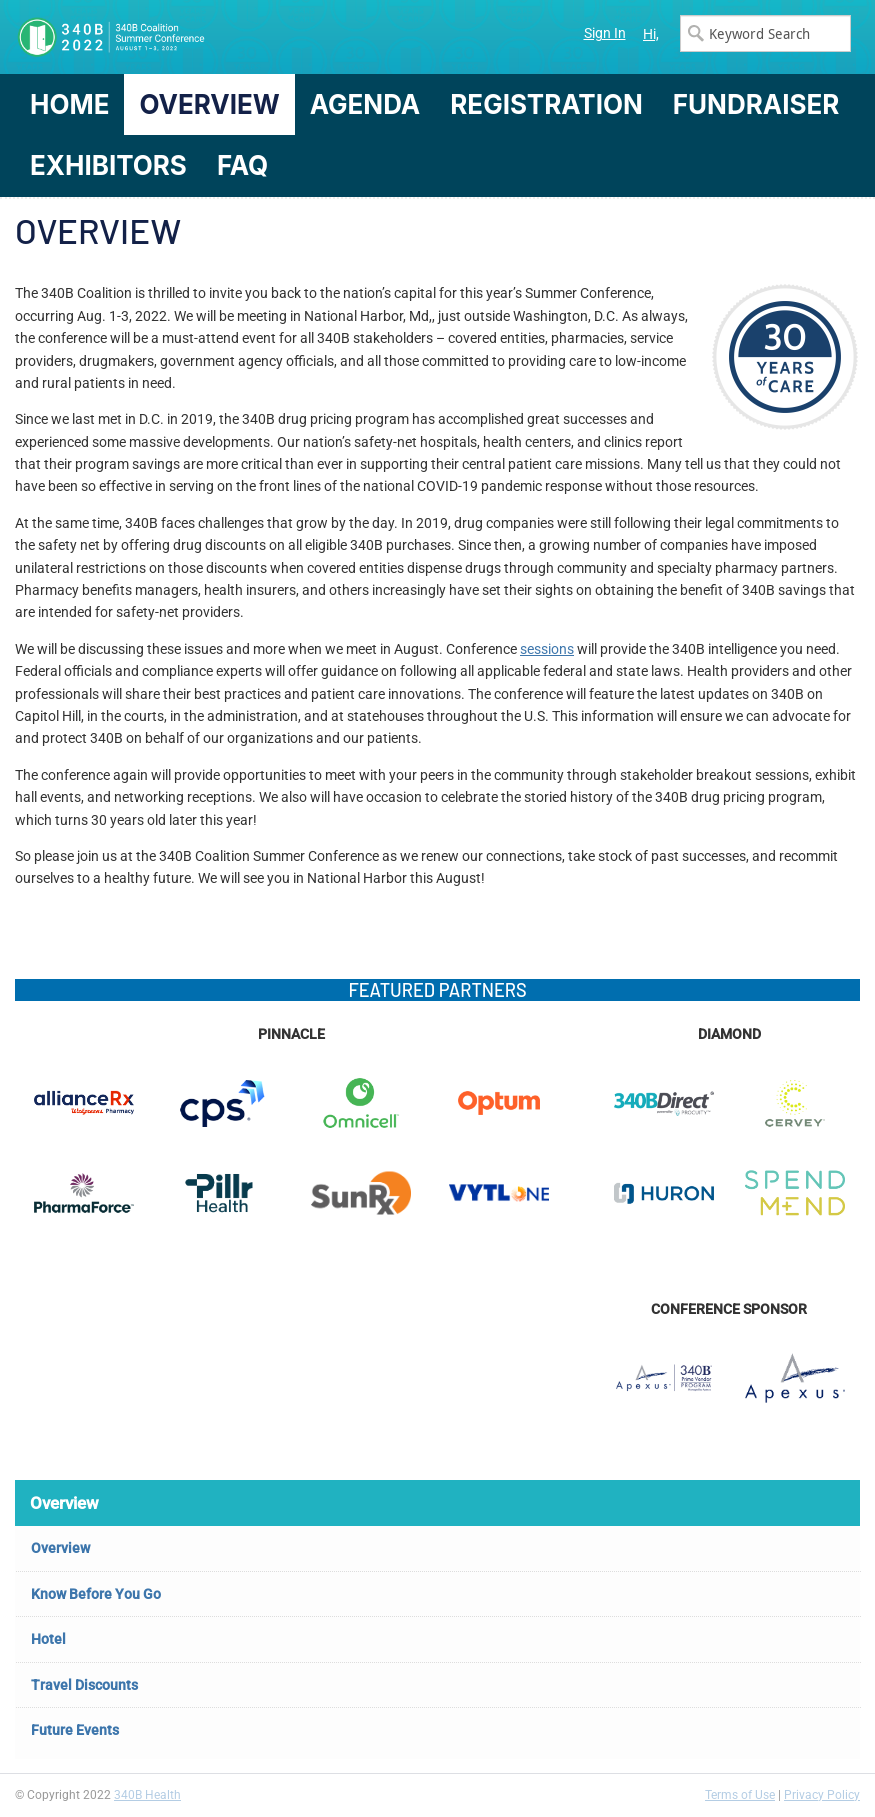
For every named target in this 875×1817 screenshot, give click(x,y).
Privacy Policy (822, 1795)
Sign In (605, 33)
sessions (547, 649)
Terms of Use (740, 1795)
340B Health (147, 1795)
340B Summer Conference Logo (226, 37)
